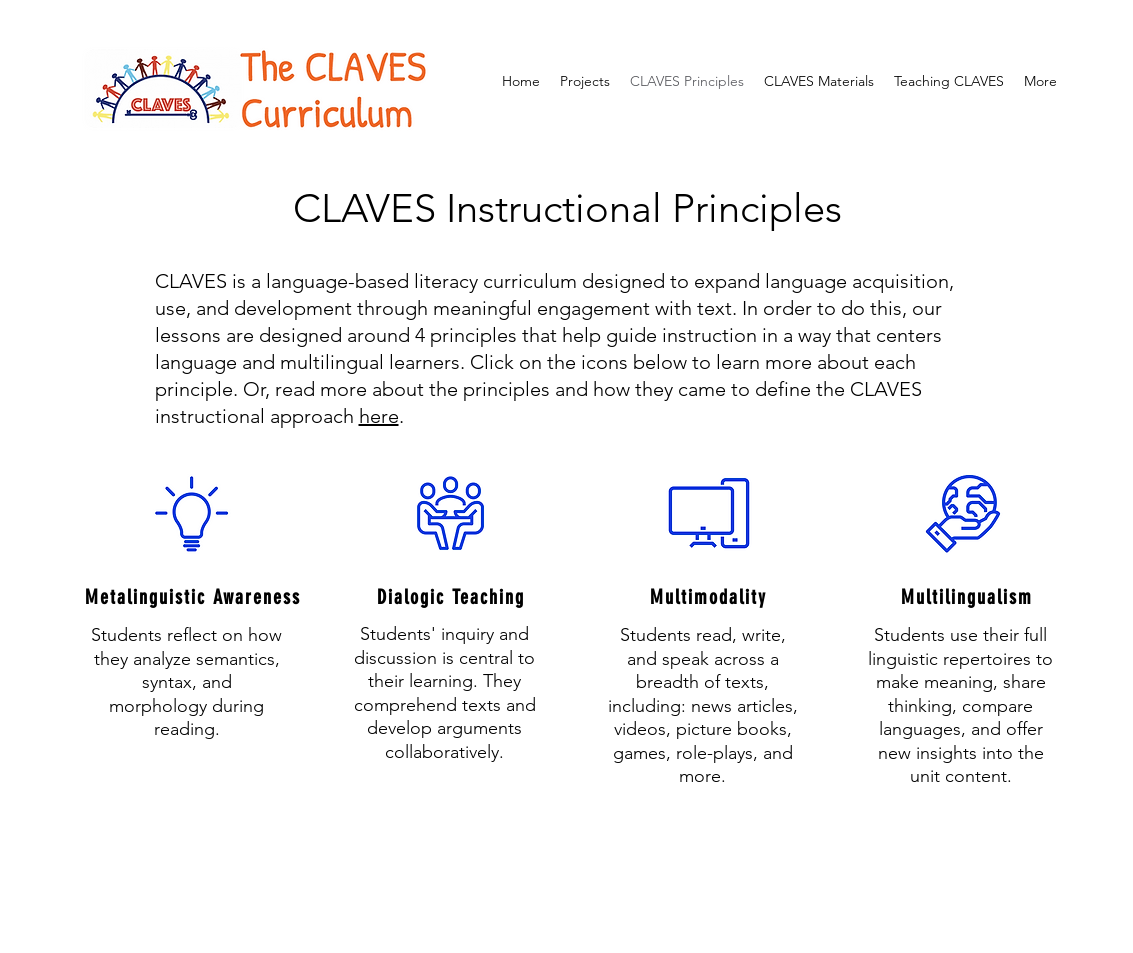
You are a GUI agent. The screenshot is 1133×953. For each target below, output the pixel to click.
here (379, 416)
